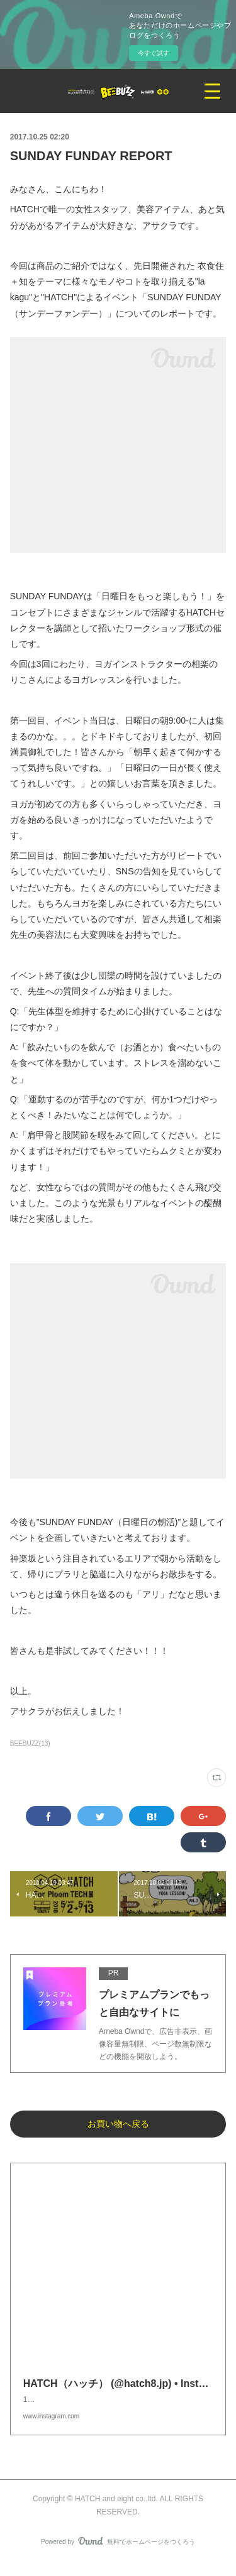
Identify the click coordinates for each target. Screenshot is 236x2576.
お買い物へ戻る (118, 2124)
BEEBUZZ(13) (30, 1743)
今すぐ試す (153, 53)
